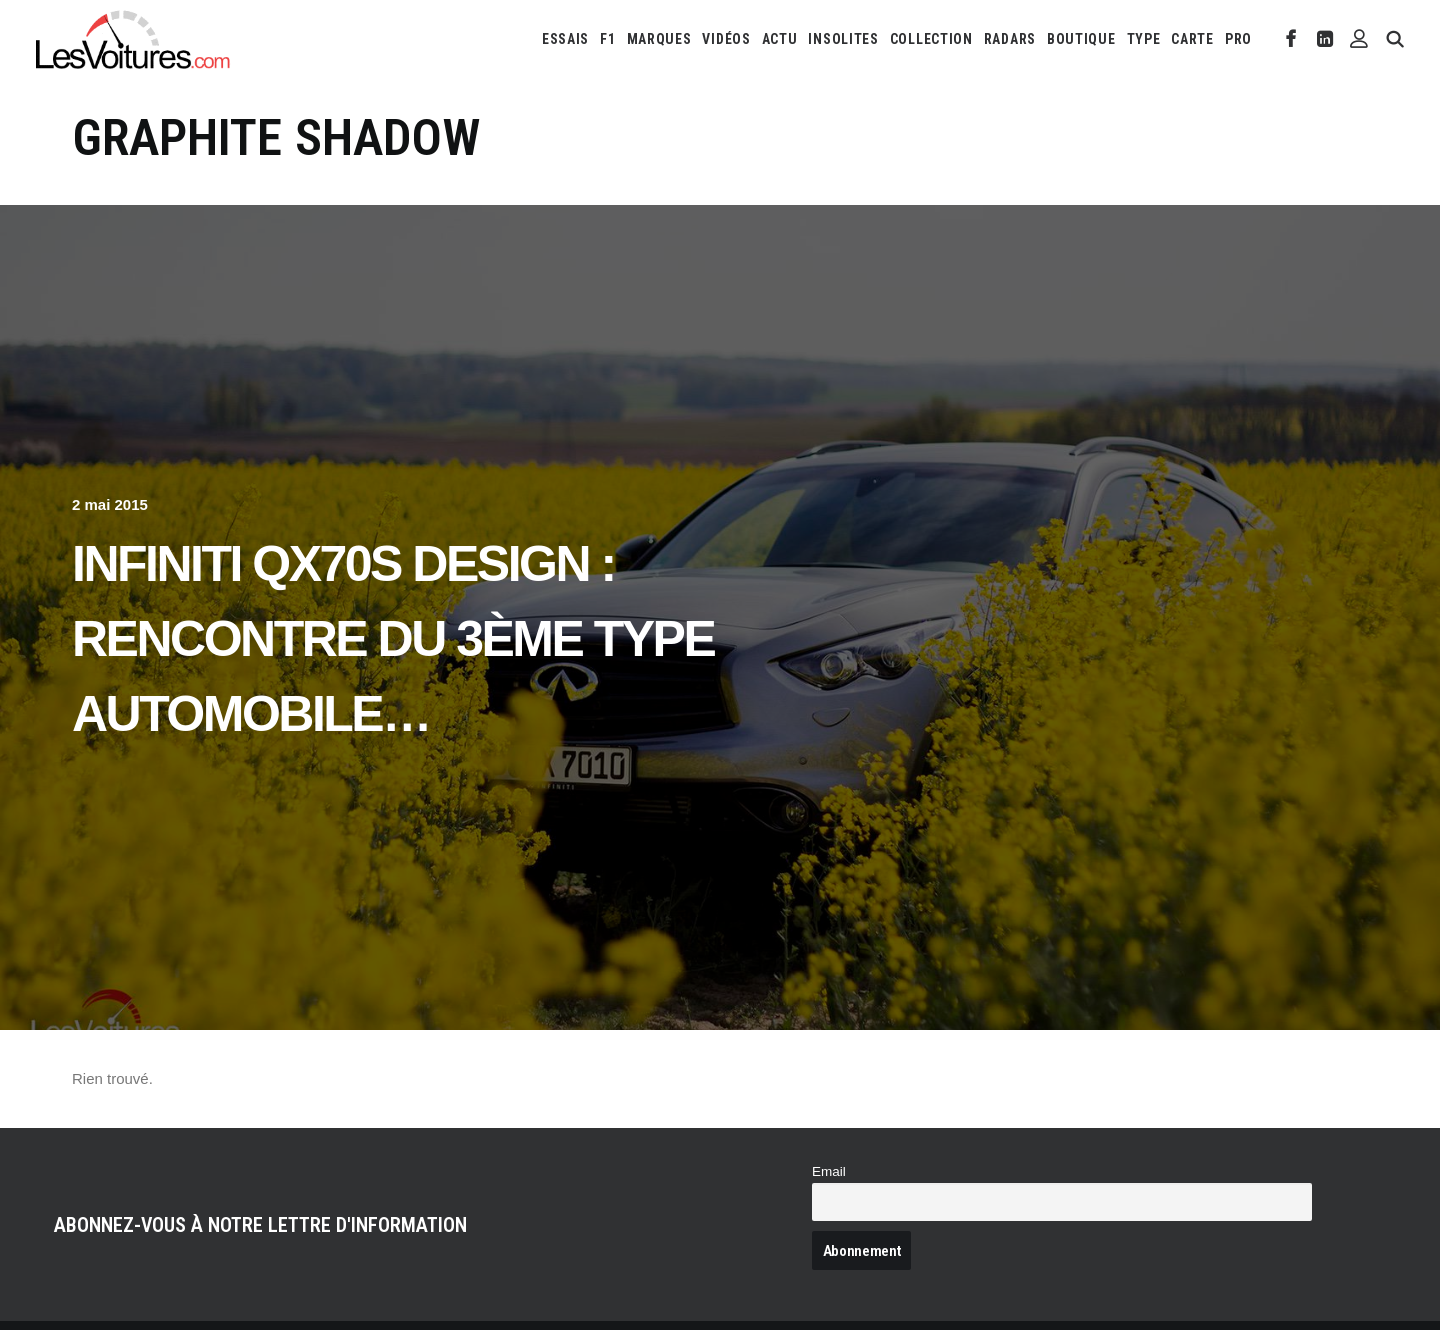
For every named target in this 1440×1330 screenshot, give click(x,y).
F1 (607, 39)
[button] (1291, 39)
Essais (565, 39)
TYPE (1144, 39)
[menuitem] (565, 39)
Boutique (1081, 39)
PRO (1238, 39)
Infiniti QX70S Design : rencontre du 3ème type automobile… (393, 639)
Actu (780, 39)
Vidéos (726, 39)
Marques (659, 39)
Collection (931, 39)
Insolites (843, 39)
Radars (1010, 39)
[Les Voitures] (133, 39)
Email (829, 1171)
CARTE (1192, 39)
